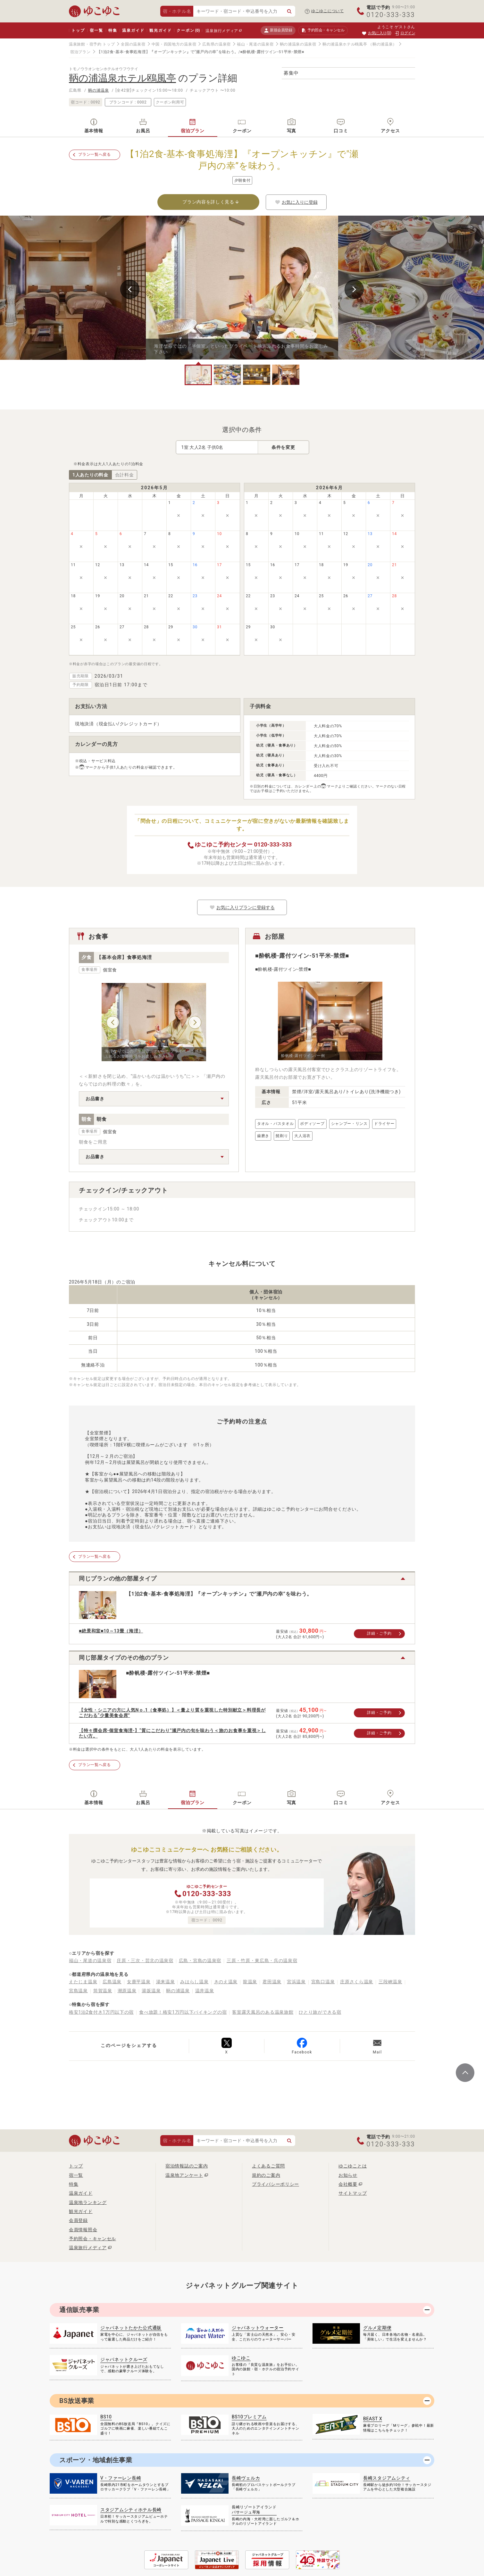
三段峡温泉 (390, 1981)
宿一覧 (96, 30)
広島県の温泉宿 (216, 44)
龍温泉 (250, 1981)
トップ (78, 30)
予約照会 (323, 30)
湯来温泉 (165, 1981)
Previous (129, 289)
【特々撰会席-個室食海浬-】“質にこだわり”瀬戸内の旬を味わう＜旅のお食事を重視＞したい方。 (172, 1733)
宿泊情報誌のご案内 (186, 2165)
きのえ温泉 (226, 1981)
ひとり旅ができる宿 (320, 2012)
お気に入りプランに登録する (242, 907)
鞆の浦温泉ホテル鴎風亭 (344, 44)
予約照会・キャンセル (92, 2238)
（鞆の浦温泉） (382, 44)
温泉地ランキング (88, 2202)
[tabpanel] (242, 287)
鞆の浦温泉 (98, 90)
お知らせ (347, 2175)
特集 (112, 30)
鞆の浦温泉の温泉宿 (298, 44)
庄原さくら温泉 (356, 1981)
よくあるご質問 (268, 2165)
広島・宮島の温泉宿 (200, 1960)
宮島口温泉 (323, 1981)
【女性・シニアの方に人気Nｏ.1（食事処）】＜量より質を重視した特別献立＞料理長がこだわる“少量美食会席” (172, 1712)
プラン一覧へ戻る (94, 154)
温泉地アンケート (184, 2175)
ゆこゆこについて (327, 11)
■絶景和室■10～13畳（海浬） (111, 1630)
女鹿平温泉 (139, 1981)
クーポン (188, 30)
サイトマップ (352, 2193)
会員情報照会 (83, 2229)
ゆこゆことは (352, 2165)
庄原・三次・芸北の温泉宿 (145, 1960)
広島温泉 (112, 1981)
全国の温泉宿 (133, 44)
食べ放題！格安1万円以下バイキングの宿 (183, 2012)
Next (354, 289)
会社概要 (347, 2184)
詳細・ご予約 (379, 1633)
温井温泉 (204, 1990)
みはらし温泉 (194, 1981)
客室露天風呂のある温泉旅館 (262, 2012)
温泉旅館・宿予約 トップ (92, 44)
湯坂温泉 (151, 1990)
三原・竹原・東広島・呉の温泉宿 (262, 1960)
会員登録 (78, 2220)
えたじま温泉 (83, 1981)
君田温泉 (272, 1981)
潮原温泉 (127, 1990)
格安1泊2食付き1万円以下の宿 (101, 2012)
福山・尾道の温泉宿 (255, 44)
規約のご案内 (266, 2175)
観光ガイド (160, 30)
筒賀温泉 (102, 1990)
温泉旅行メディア (221, 31)
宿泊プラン (80, 52)
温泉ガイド (133, 30)
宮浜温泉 (296, 1981)
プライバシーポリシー (275, 2184)
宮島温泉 (78, 1990)
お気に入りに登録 (296, 202)
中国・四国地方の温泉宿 (174, 44)
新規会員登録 (278, 30)
